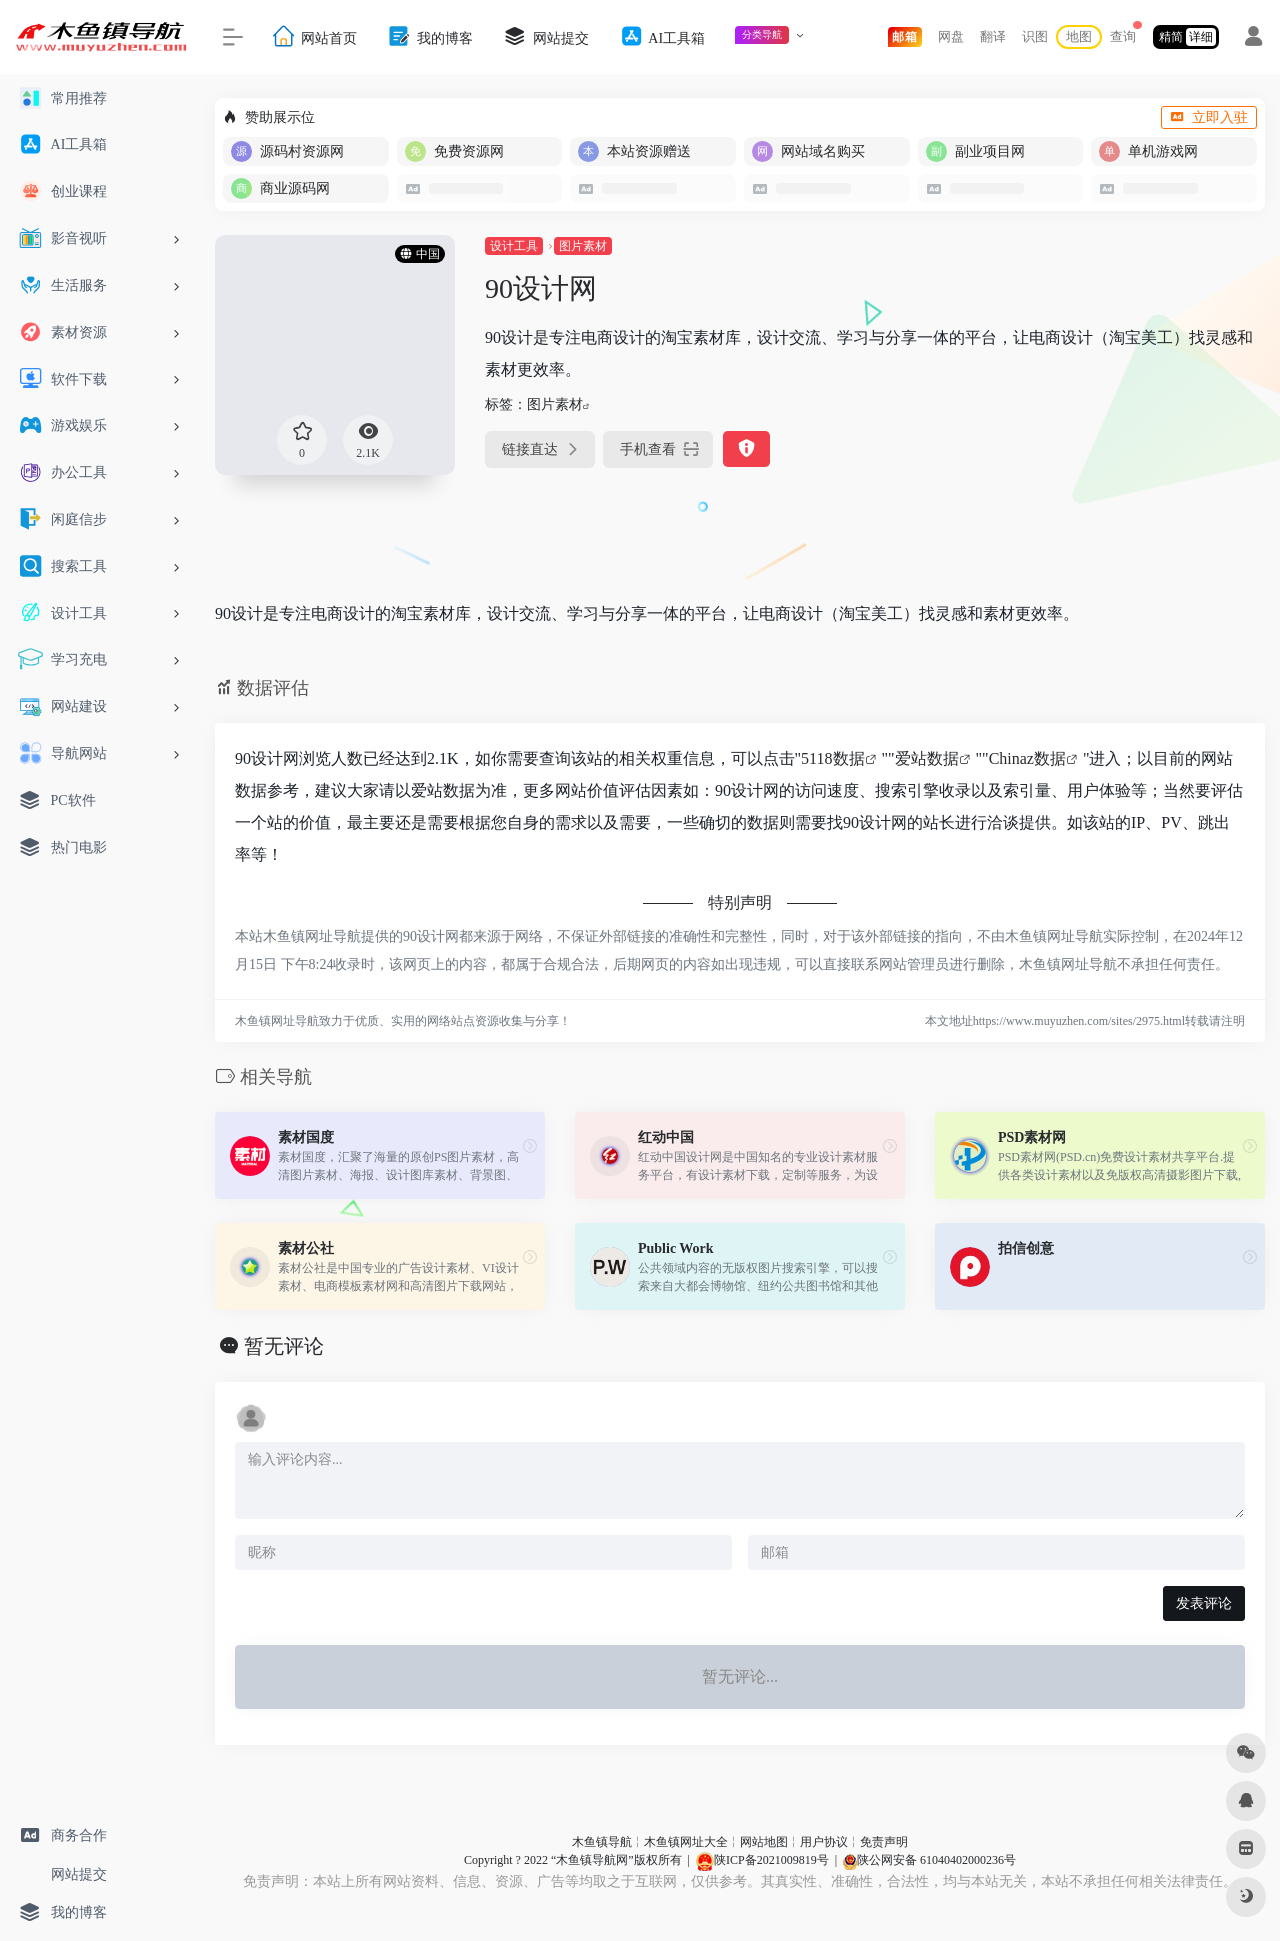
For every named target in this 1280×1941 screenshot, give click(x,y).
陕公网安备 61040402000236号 (929, 1860)
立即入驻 (1209, 117)
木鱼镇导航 (602, 1842)
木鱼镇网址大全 (686, 1842)
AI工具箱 (662, 36)
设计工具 (514, 246)
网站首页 (314, 36)
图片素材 (583, 246)
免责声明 (884, 1842)
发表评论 (1204, 1603)
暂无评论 (284, 1346)
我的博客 (430, 36)
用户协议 (824, 1842)
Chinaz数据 (1027, 758)
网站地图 (764, 1842)
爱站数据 (927, 758)
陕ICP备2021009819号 (762, 1860)
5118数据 (832, 758)
